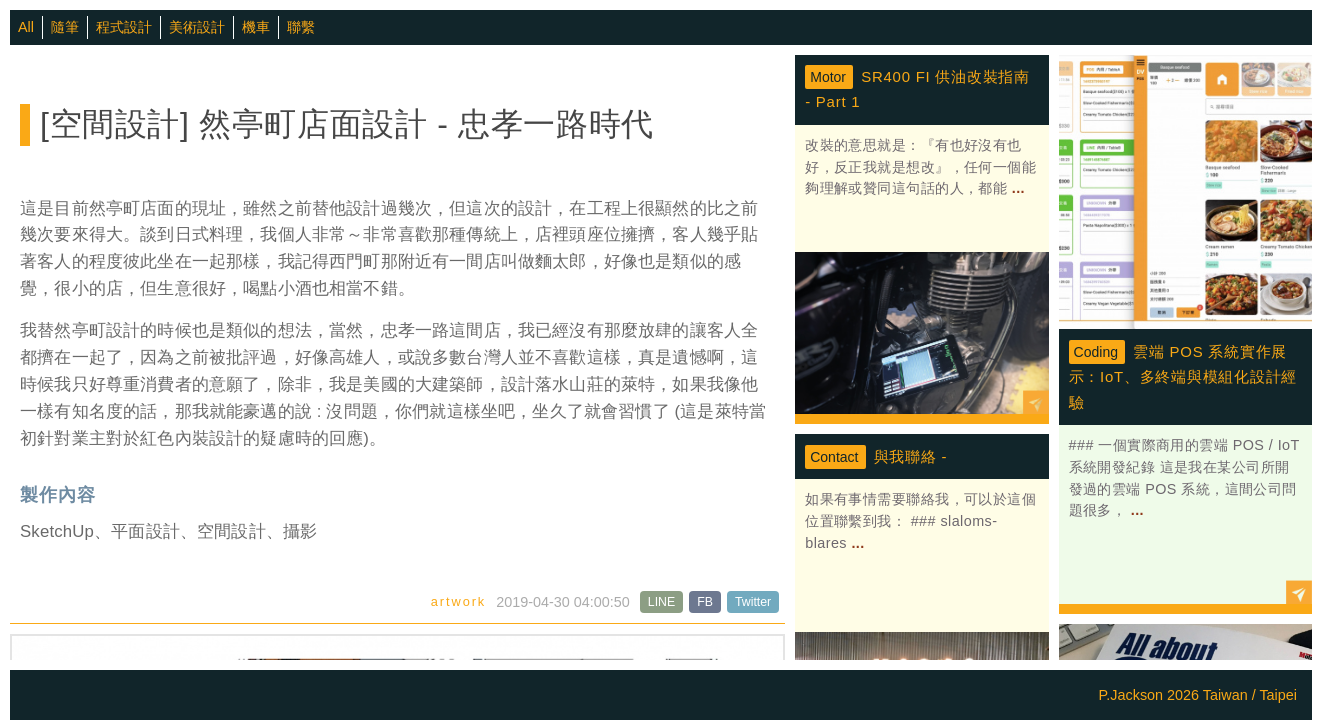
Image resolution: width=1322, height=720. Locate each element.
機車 (256, 27)
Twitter (753, 602)
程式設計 (124, 27)
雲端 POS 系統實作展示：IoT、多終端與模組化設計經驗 (1183, 377)
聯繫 (301, 27)
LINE (661, 602)
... (1016, 188)
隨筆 (65, 27)
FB (705, 602)
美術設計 (197, 27)
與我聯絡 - (911, 456)
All (26, 27)
